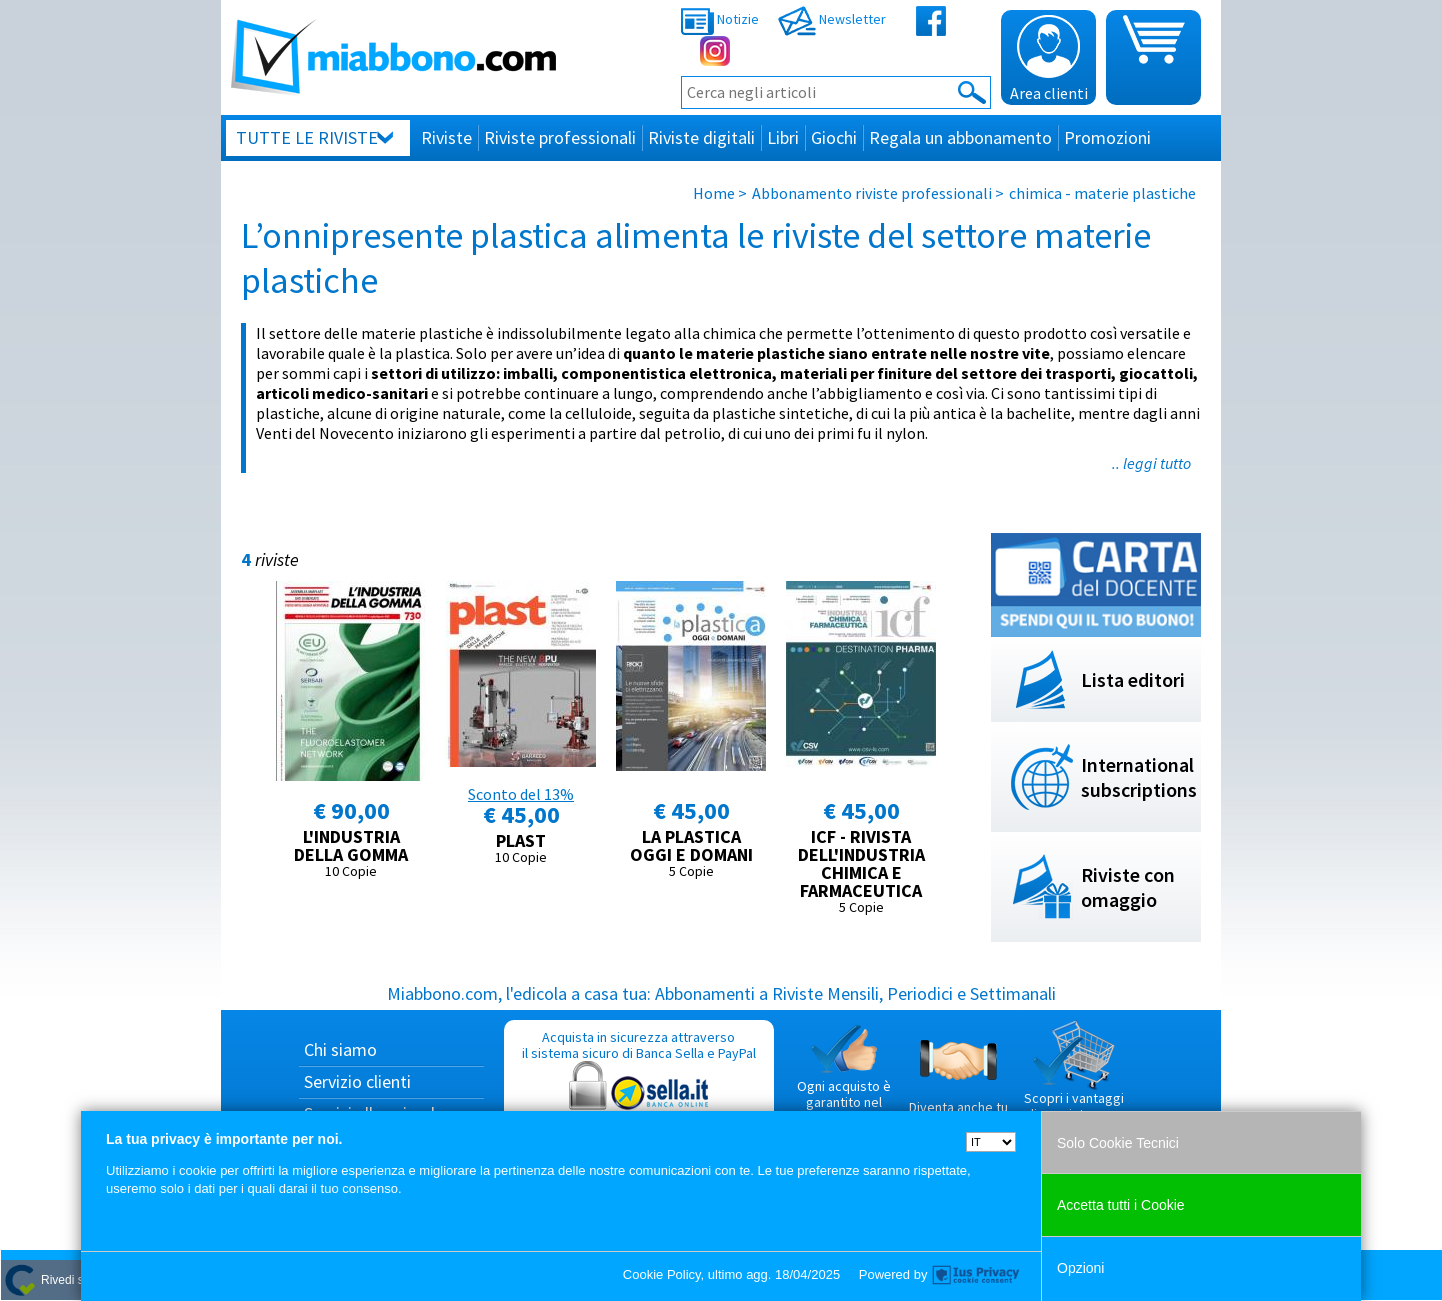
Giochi (834, 137)
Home (714, 193)
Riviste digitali (701, 137)
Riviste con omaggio (1128, 887)
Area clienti (1049, 59)
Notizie (720, 19)
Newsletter (832, 19)
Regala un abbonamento (960, 137)
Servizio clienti (357, 1081)
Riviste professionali (560, 137)
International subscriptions (1139, 777)
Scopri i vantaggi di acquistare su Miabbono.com (1074, 1079)
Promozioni (1107, 137)
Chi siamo (340, 1049)
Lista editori (1133, 679)
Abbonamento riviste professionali (872, 193)
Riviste (446, 137)
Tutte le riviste (307, 137)
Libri (783, 137)
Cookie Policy (662, 1274)
